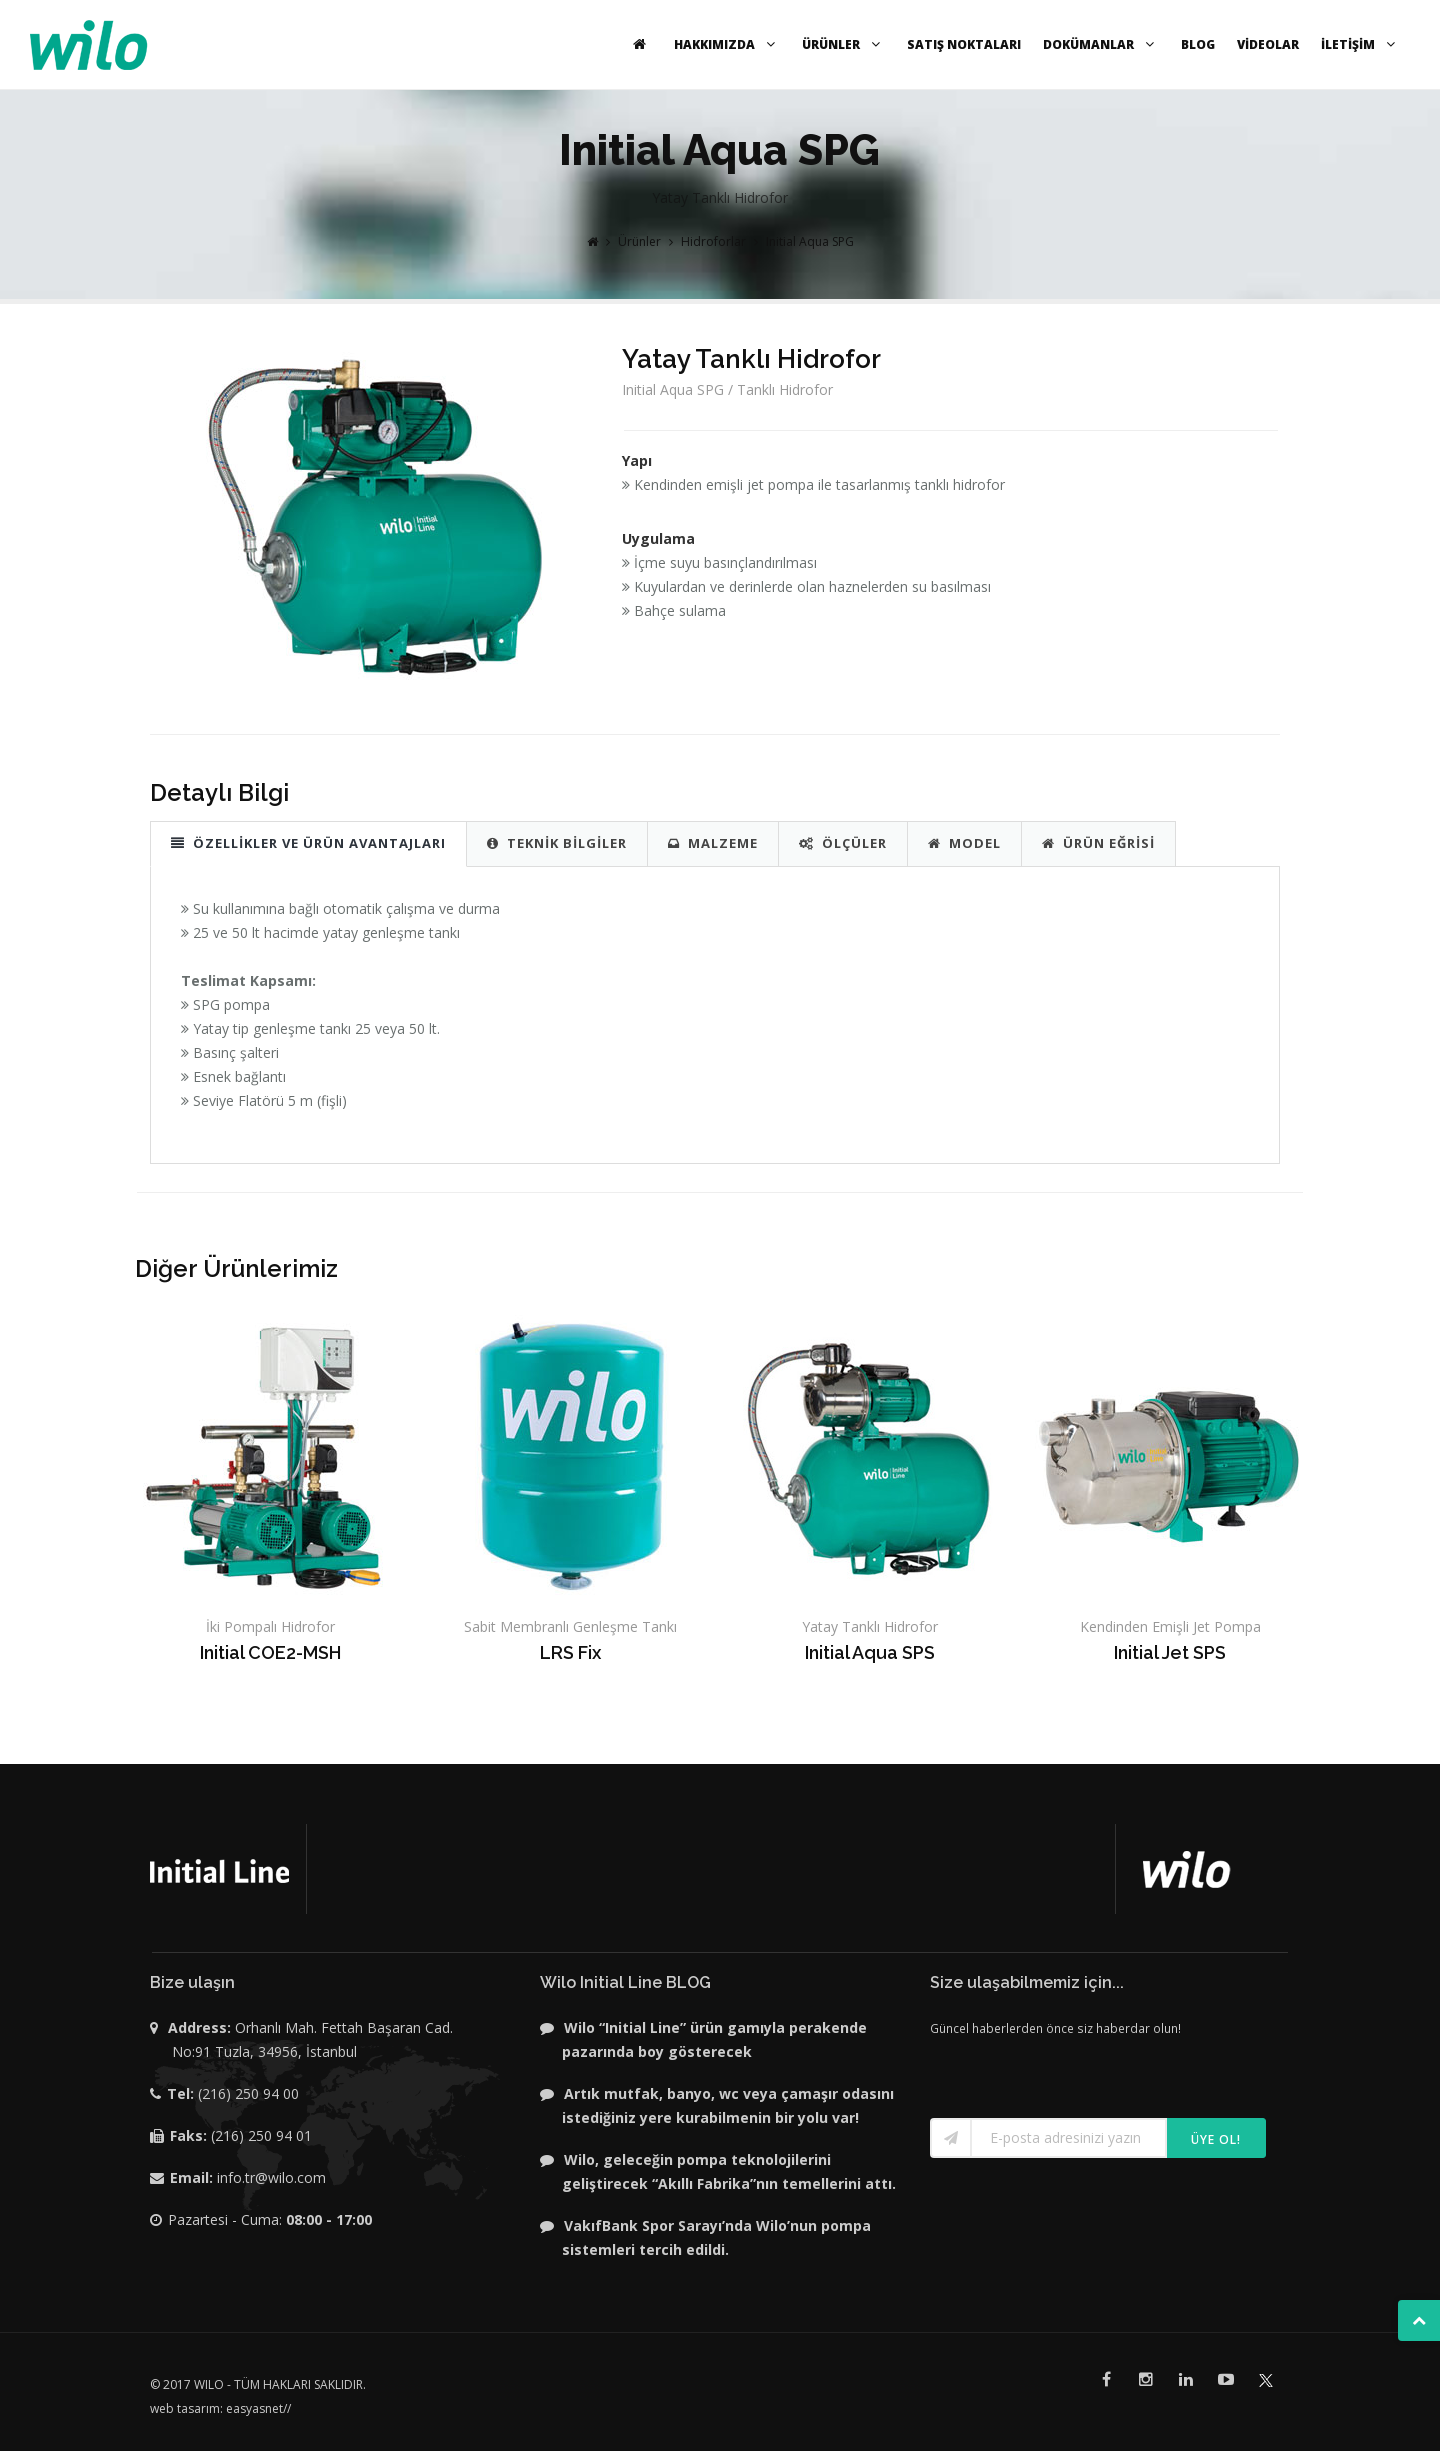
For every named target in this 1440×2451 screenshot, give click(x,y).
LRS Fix (570, 1652)
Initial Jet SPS (1170, 1652)
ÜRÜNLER (843, 44)
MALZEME (713, 843)
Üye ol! (1216, 2139)
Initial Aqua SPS (870, 1652)
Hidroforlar (713, 241)
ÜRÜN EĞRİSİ (1098, 843)
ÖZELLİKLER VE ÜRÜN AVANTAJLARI (308, 843)
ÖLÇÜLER (843, 843)
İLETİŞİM (1360, 44)
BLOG (1198, 44)
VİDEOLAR (1268, 44)
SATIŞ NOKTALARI (964, 44)
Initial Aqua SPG (810, 241)
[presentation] (1047, 2070)
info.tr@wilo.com (271, 2177)
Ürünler (639, 241)
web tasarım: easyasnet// (220, 2408)
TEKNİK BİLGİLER (557, 843)
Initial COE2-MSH (270, 1652)
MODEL (964, 843)
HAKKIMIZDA (727, 44)
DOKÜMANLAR (1101, 44)
